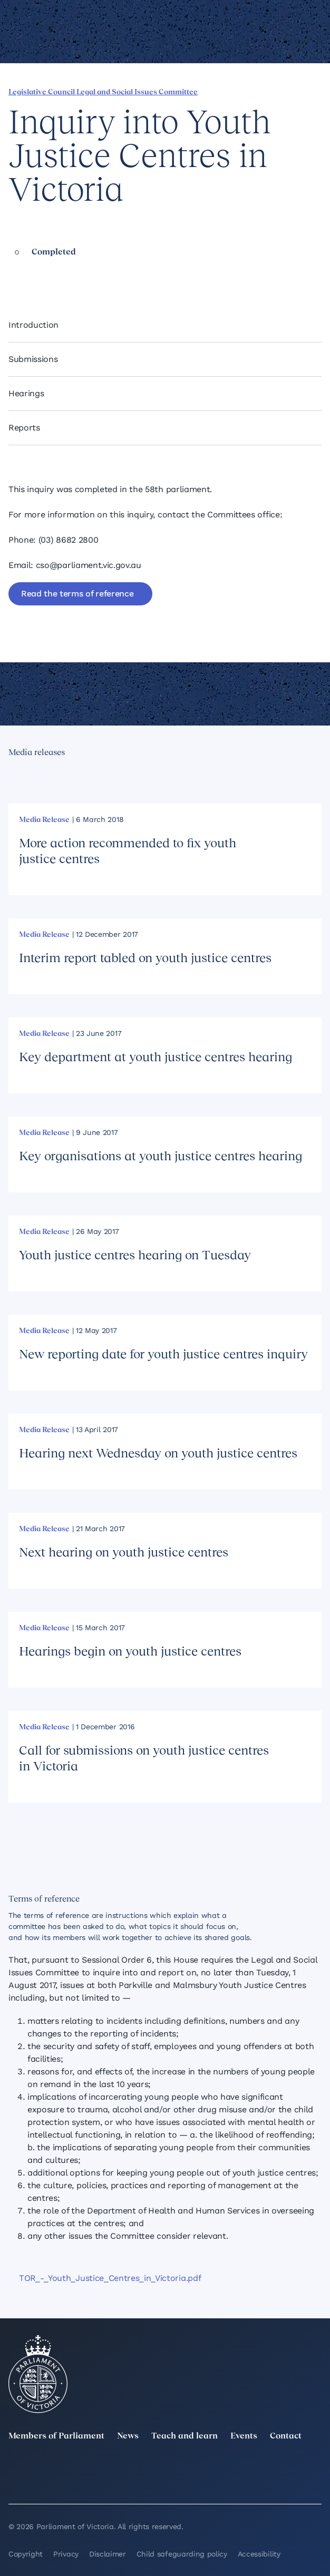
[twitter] (14, 2468)
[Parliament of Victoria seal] (37, 2374)
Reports (24, 428)
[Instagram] (215, 2468)
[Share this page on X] (49, 274)
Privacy (66, 2554)
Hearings (26, 393)
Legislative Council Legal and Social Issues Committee (103, 92)
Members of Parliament (56, 2436)
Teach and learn (184, 2436)
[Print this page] (103, 274)
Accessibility (259, 2554)
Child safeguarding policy (182, 2554)
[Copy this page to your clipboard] (85, 274)
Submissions (32, 359)
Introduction (33, 325)
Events (243, 2436)
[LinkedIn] (114, 2468)
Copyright (25, 2554)
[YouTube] (14, 2483)
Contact (286, 2436)
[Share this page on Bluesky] (67, 274)
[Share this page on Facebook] (13, 274)
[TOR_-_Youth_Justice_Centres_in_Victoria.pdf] (165, 2278)
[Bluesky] (114, 2483)
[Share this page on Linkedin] (31, 274)
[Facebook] (315, 2468)
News (128, 2436)
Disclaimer (107, 2554)
